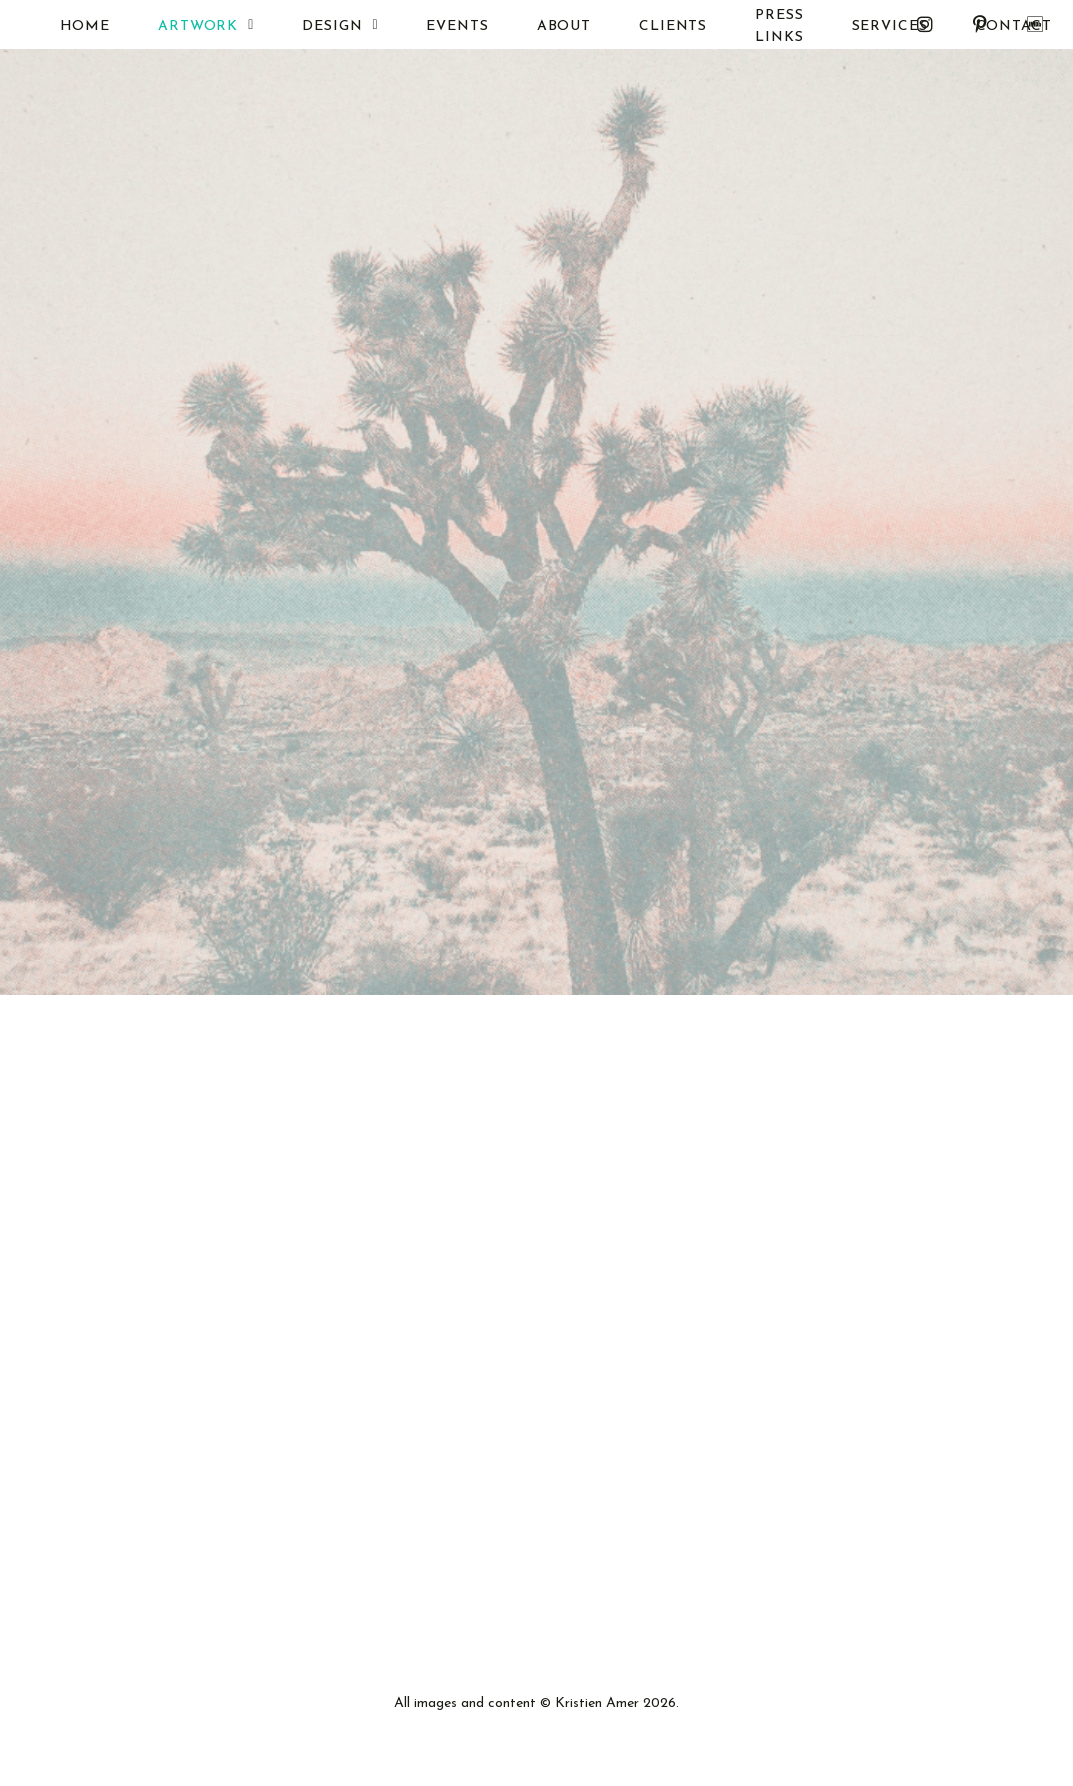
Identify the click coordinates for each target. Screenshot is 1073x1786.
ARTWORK (180, 26)
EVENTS (431, 26)
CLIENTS (647, 26)
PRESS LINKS (753, 26)
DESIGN (314, 26)
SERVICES (863, 26)
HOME (58, 26)
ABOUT (537, 26)
